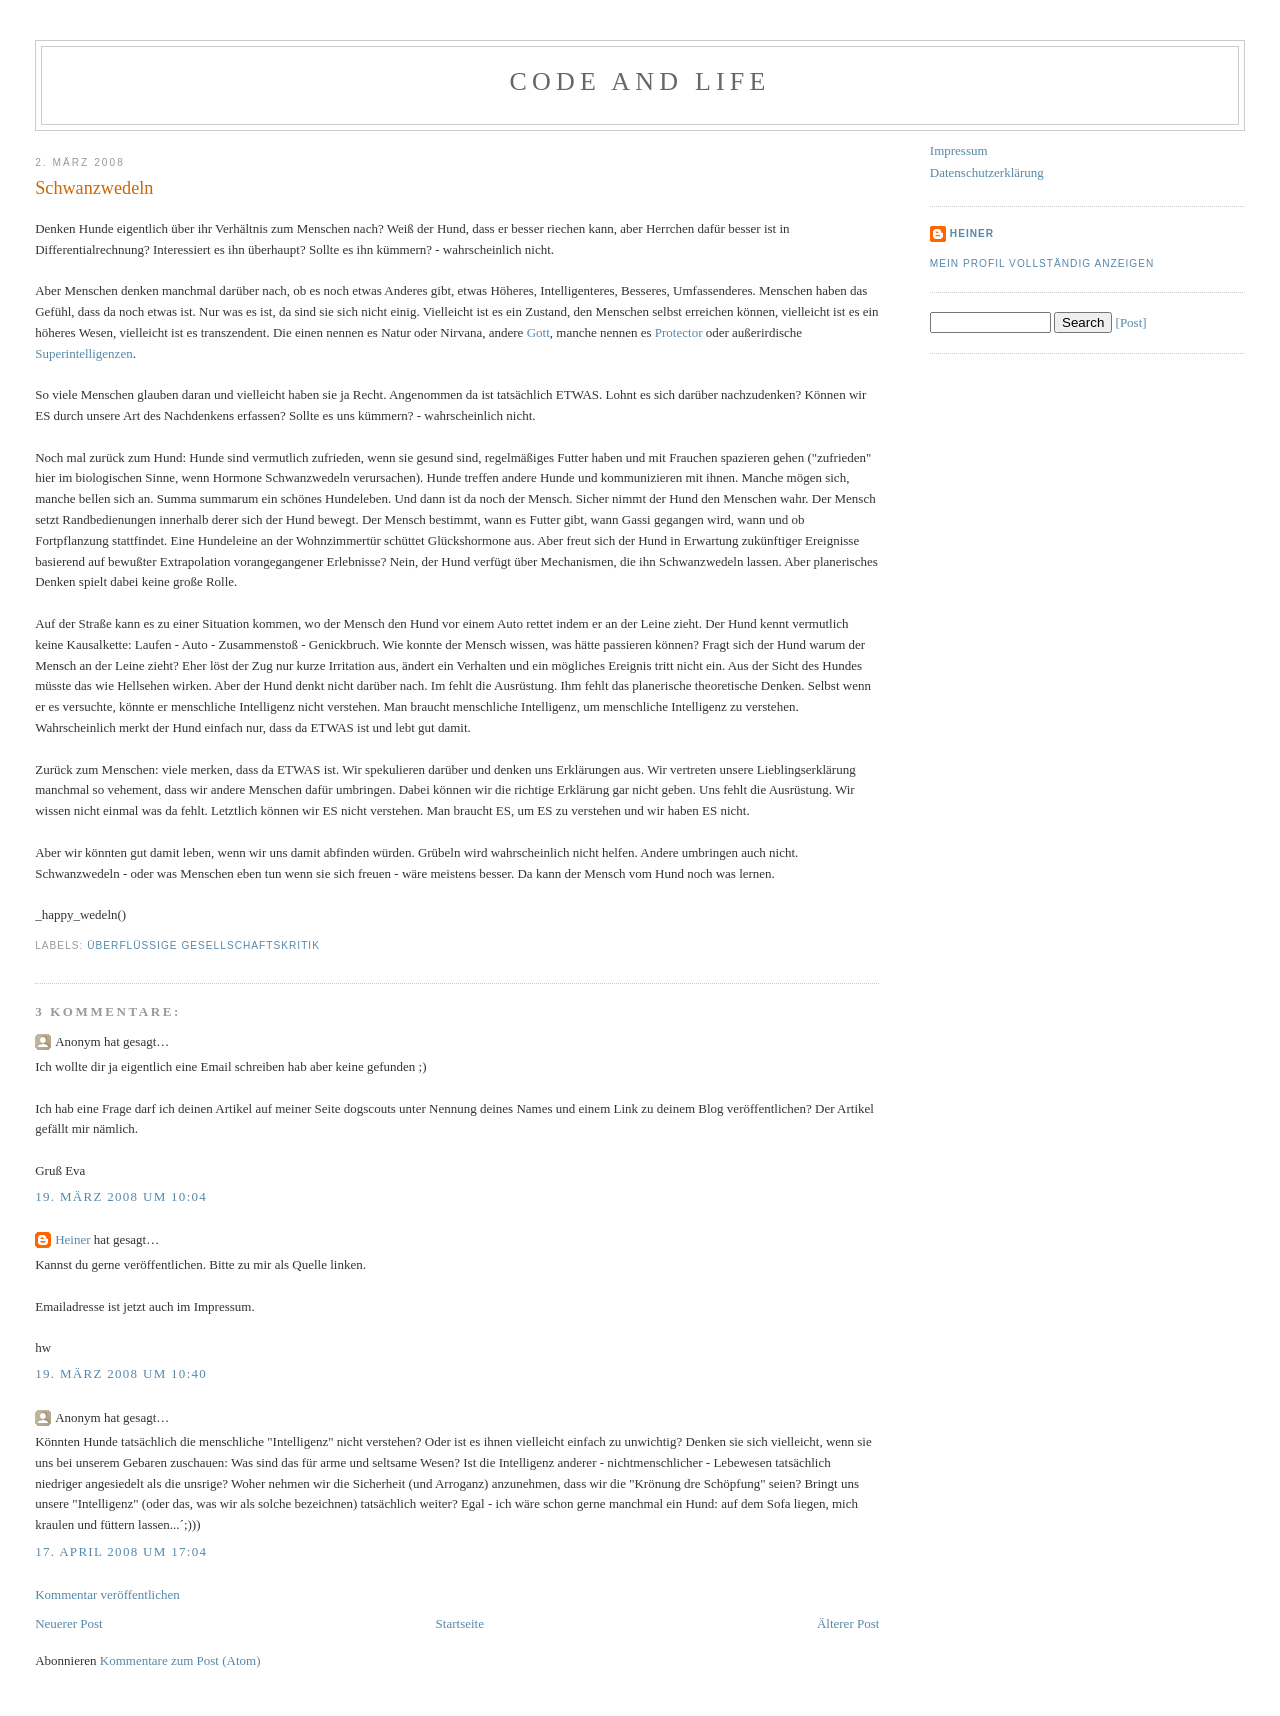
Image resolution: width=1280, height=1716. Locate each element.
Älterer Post (848, 1623)
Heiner (72, 1239)
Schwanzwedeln (94, 188)
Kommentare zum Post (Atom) (180, 1660)
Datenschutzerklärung (987, 172)
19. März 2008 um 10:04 (121, 1196)
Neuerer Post (69, 1623)
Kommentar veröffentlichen (107, 1594)
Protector (679, 332)
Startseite (460, 1623)
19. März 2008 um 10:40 (121, 1373)
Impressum (959, 150)
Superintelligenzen (83, 353)
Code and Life (639, 81)
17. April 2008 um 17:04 (121, 1551)
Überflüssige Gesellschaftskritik (203, 945)
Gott (538, 332)
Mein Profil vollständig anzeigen (1042, 263)
